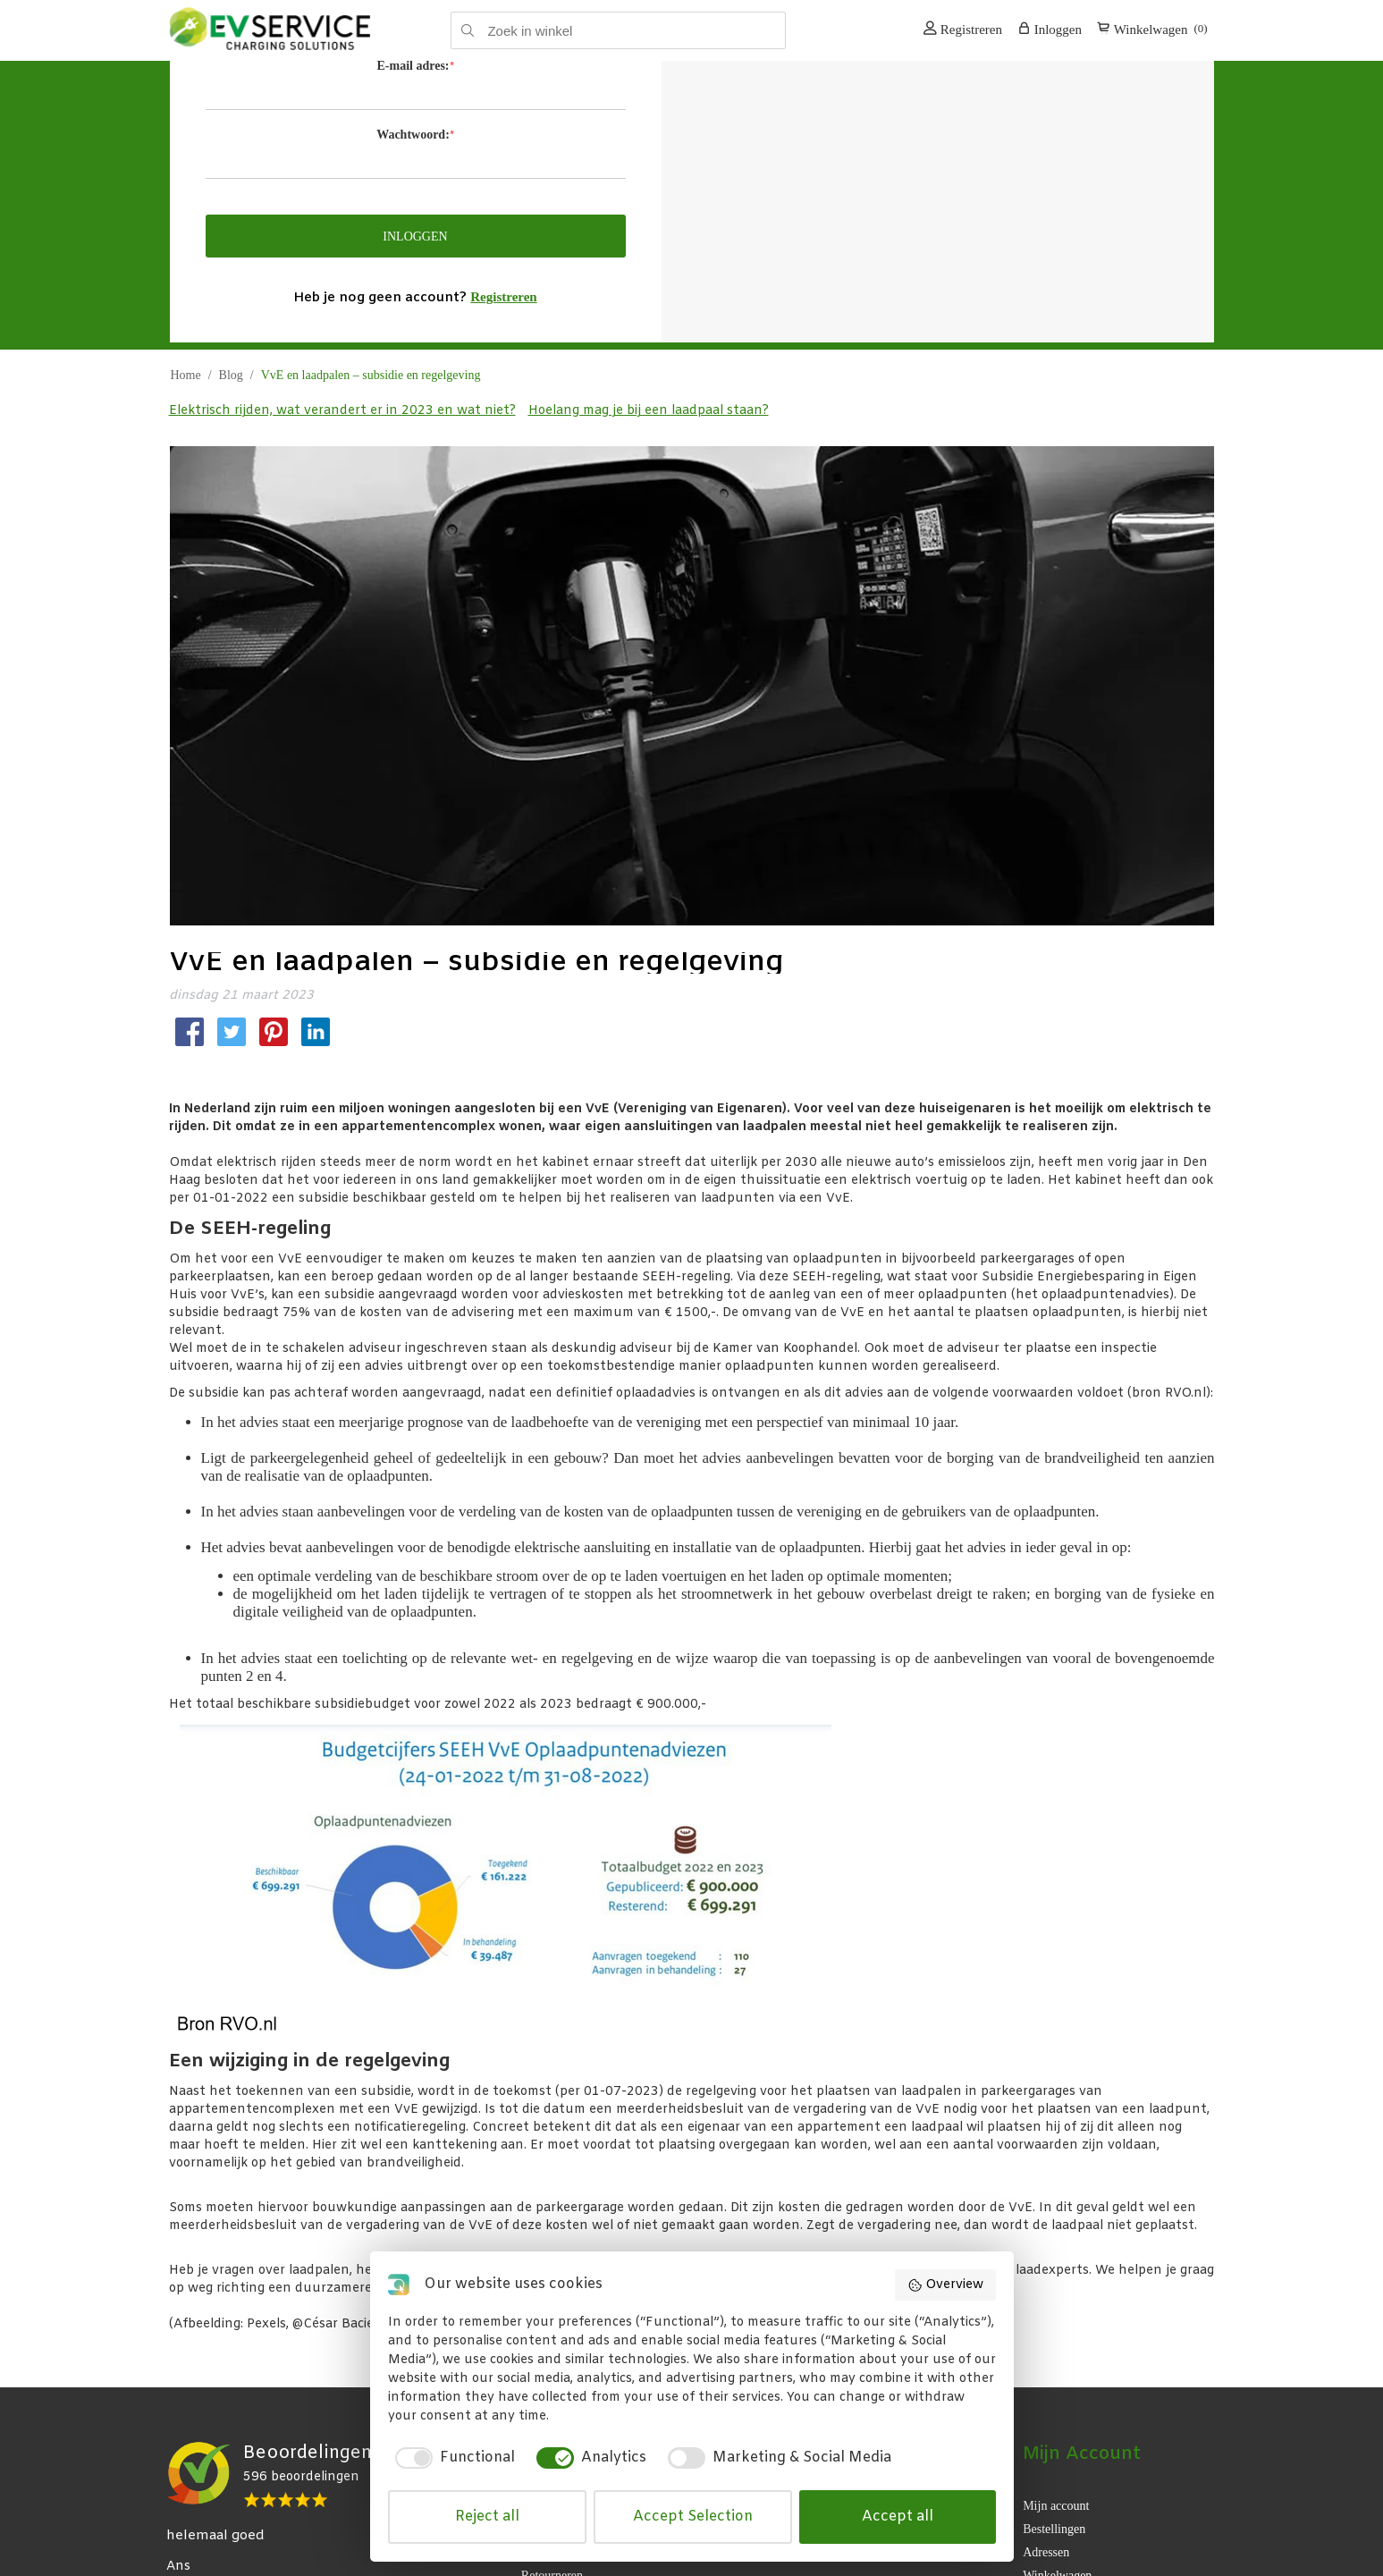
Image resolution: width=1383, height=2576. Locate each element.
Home (186, 375)
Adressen (1046, 2543)
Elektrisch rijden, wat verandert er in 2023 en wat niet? (342, 410)
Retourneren (552, 2566)
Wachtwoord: (413, 134)
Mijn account (1056, 2497)
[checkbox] (451, 2458)
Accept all (897, 2516)
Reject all (487, 2516)
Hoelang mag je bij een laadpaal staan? (648, 410)
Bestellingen (1054, 2520)
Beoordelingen (307, 2453)
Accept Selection (693, 2516)
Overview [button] (945, 2284)
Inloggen (1049, 29)
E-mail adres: (412, 65)
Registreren (962, 29)
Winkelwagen (1057, 2566)
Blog (231, 375)
